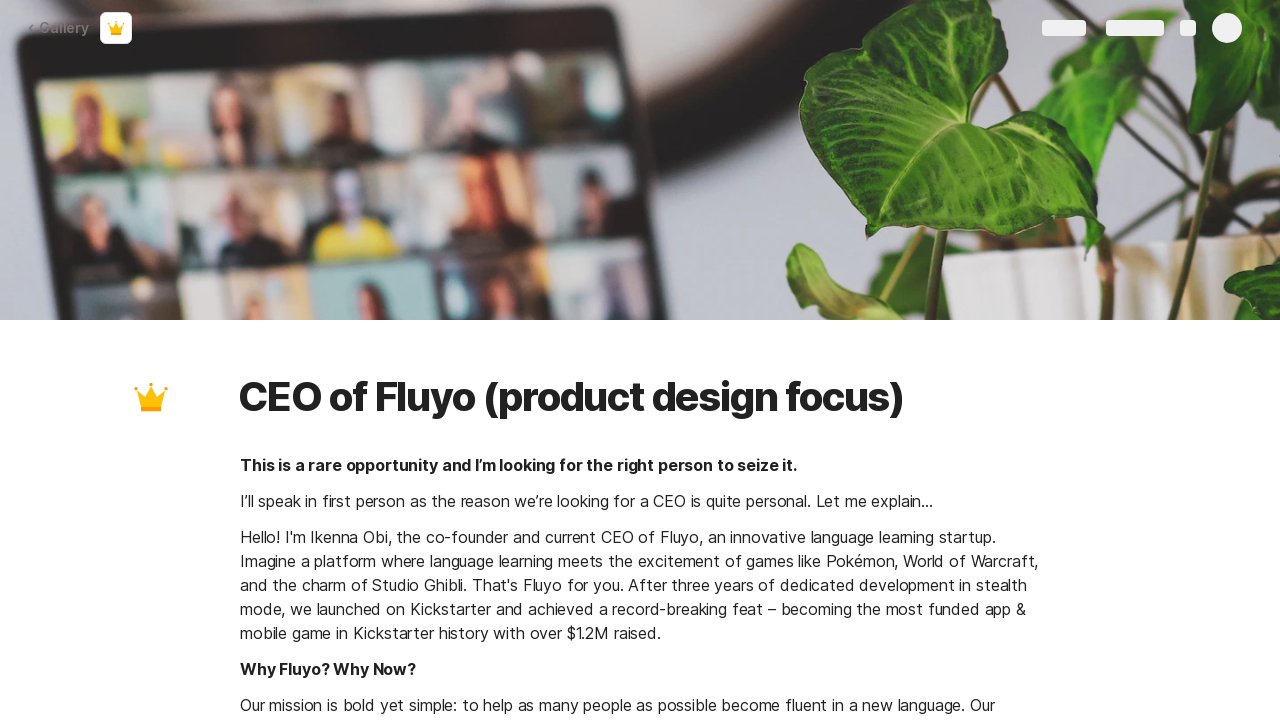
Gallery (58, 27)
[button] (151, 397)
